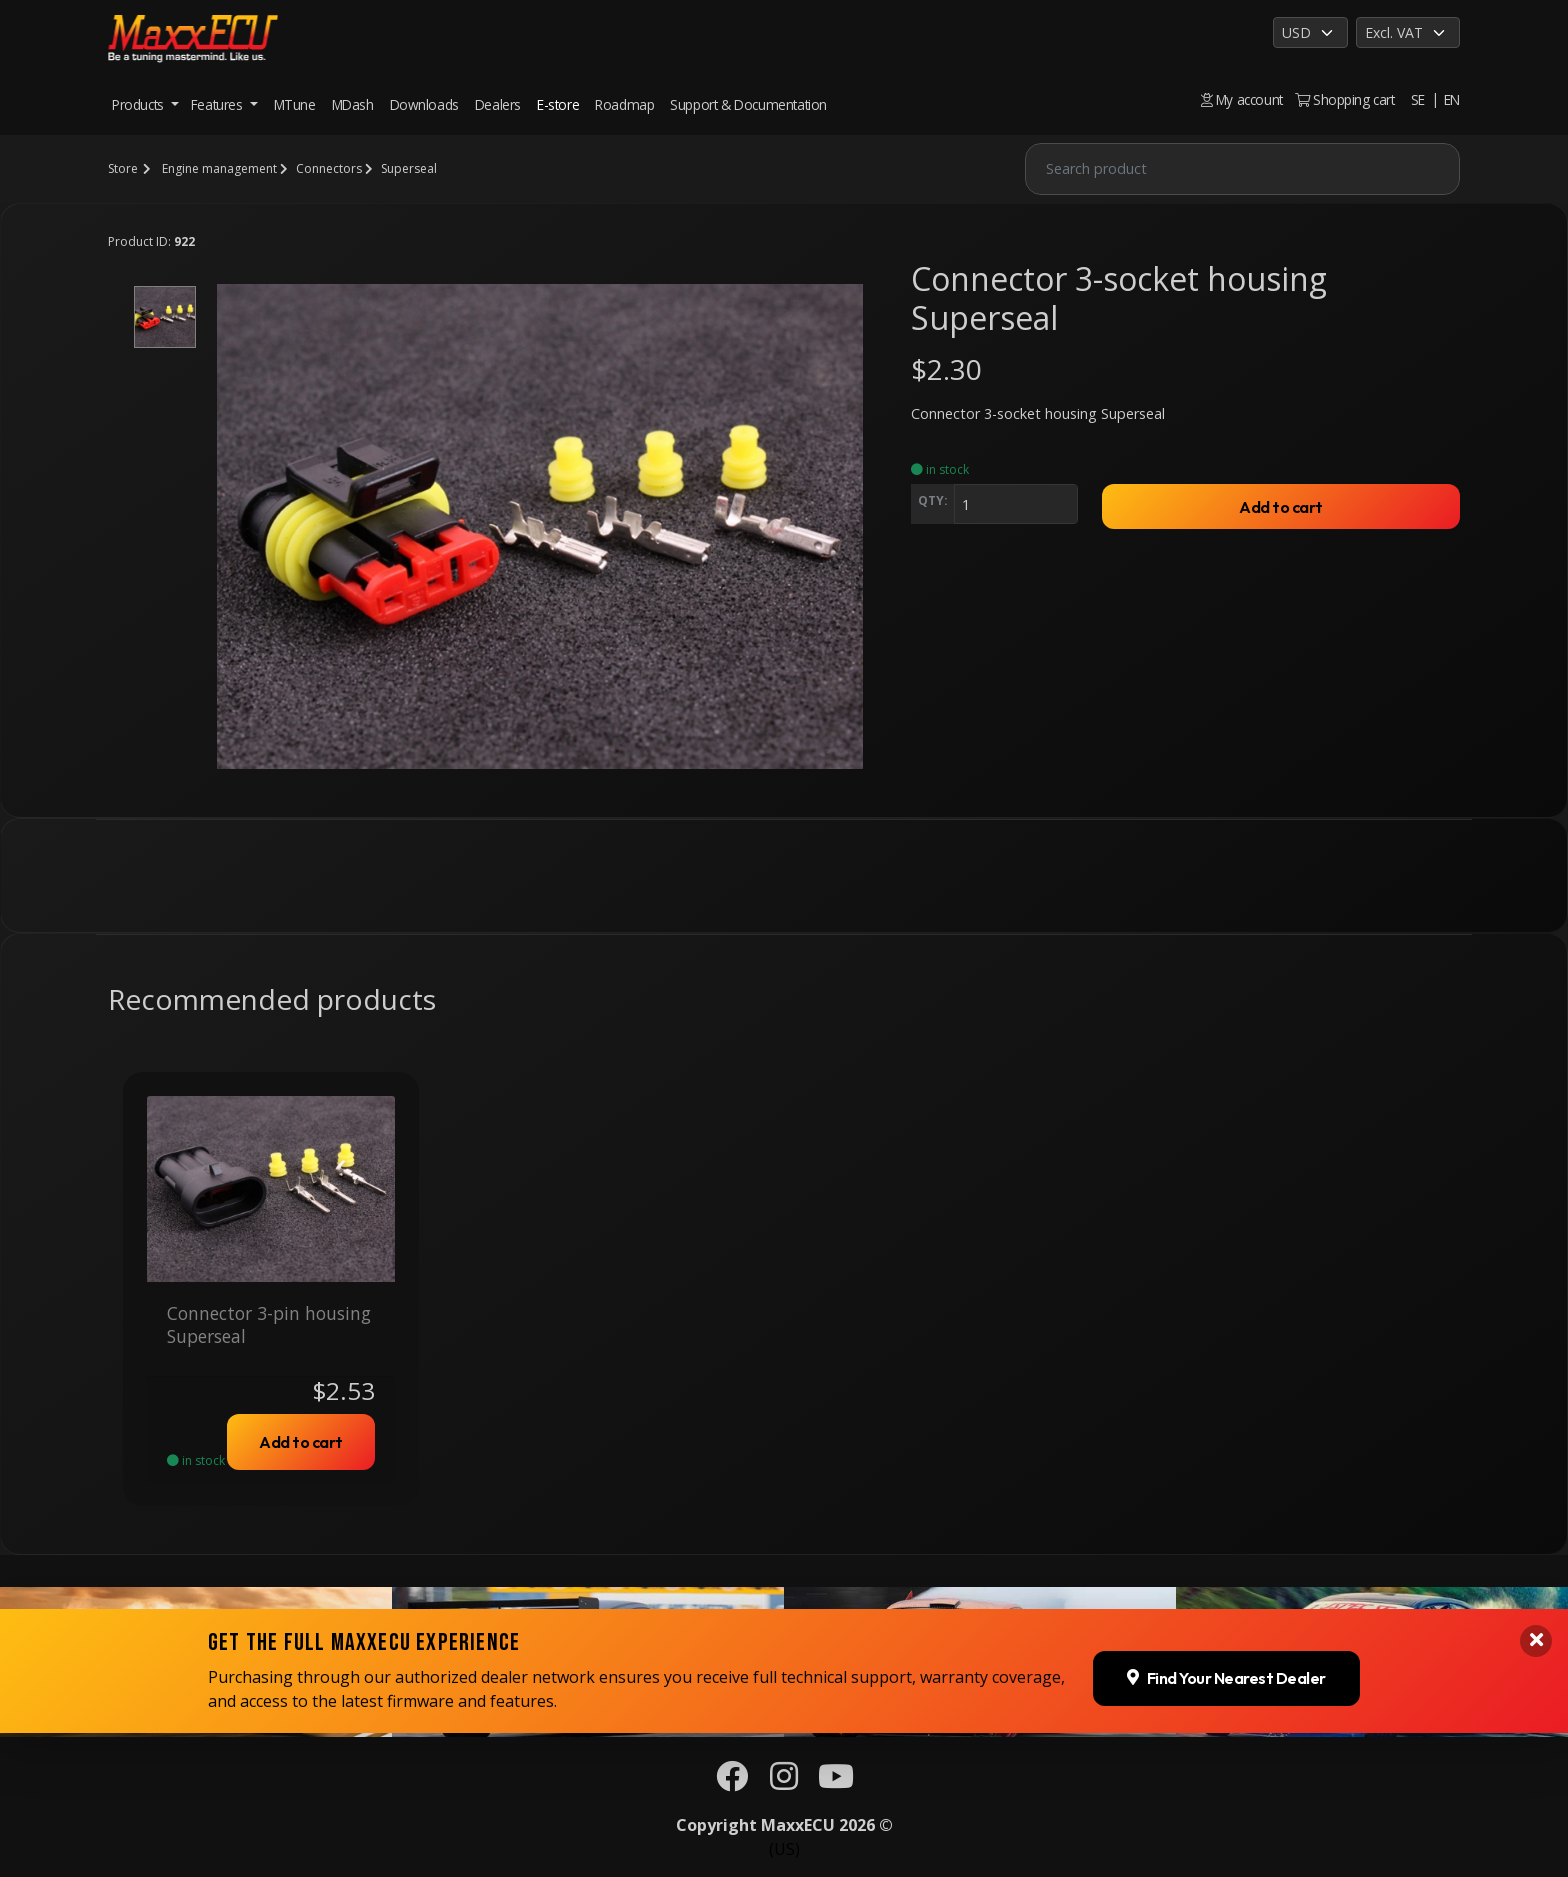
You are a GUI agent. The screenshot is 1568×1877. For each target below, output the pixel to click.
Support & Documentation (748, 104)
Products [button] (139, 104)
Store (123, 168)
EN (1452, 99)
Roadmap (624, 104)
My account (1242, 99)
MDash (353, 104)
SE (1418, 99)
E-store (558, 104)
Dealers (498, 104)
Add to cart (1281, 507)
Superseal (409, 168)
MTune (295, 104)
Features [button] (218, 104)
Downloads (424, 104)
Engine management (219, 168)
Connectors (329, 168)
